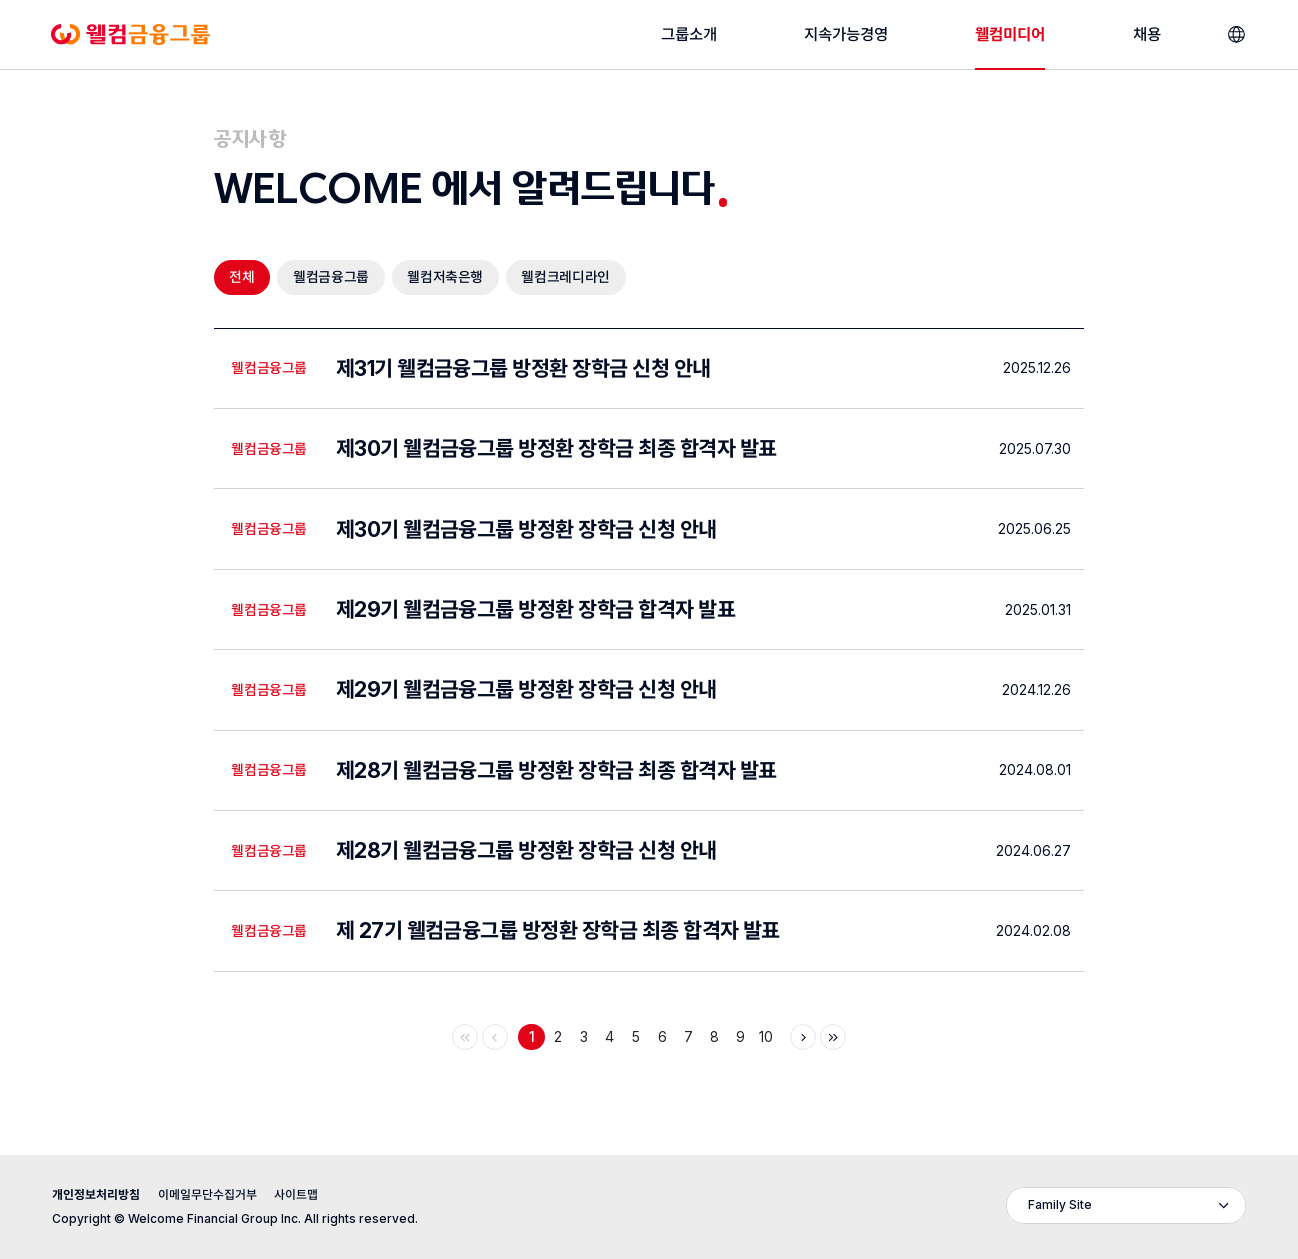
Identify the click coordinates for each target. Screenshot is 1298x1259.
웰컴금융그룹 (331, 277)
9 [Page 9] (740, 1037)
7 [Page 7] (688, 1037)
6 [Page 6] (662, 1037)
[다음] (803, 1037)
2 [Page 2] (558, 1037)
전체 (241, 282)
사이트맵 (296, 1194)
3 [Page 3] (584, 1037)
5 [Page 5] (636, 1037)
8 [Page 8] (714, 1037)
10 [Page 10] (766, 1037)
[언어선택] (1236, 34)
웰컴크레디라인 (565, 277)
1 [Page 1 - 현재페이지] (532, 1037)
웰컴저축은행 (445, 277)
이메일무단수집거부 (207, 1194)
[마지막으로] (833, 1037)
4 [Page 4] (609, 1037)
